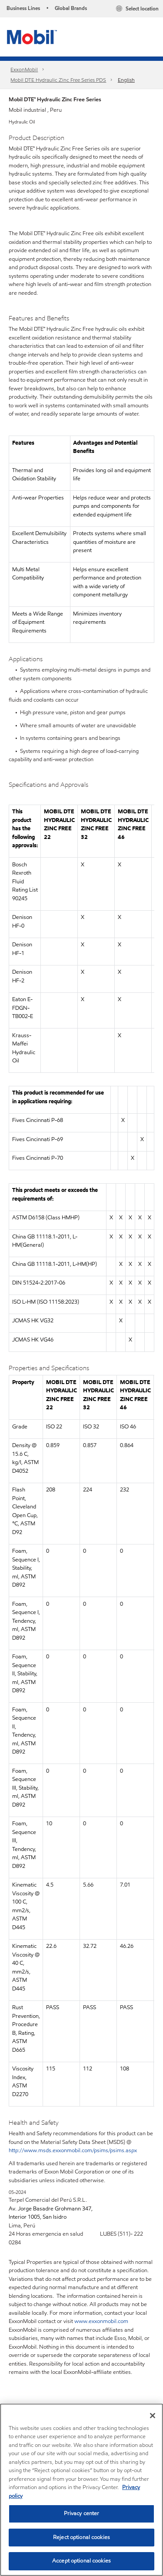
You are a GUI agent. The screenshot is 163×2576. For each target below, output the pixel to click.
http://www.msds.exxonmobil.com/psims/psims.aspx (73, 2150)
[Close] (152, 2415)
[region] (81, 2489)
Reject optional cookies (81, 2537)
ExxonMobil (24, 69)
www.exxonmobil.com (101, 2321)
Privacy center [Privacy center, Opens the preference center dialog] (82, 2513)
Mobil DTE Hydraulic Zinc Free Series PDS (58, 79)
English (126, 79)
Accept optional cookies (81, 2561)
